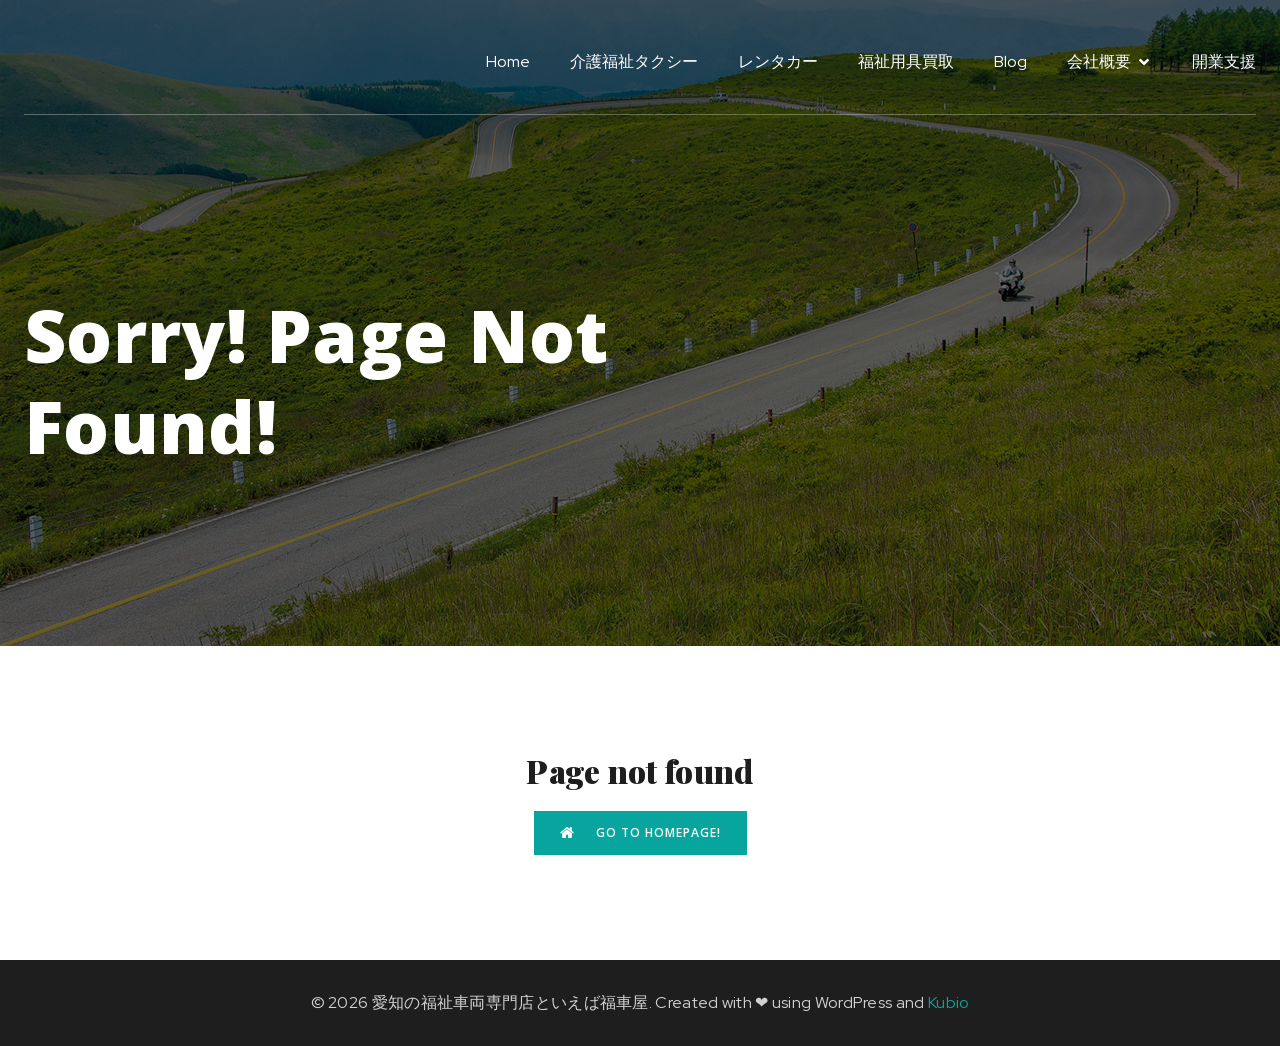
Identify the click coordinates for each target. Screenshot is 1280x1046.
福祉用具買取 (906, 61)
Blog (1010, 61)
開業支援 (1224, 61)
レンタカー (778, 61)
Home (508, 61)
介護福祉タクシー (634, 61)
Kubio (949, 1002)
